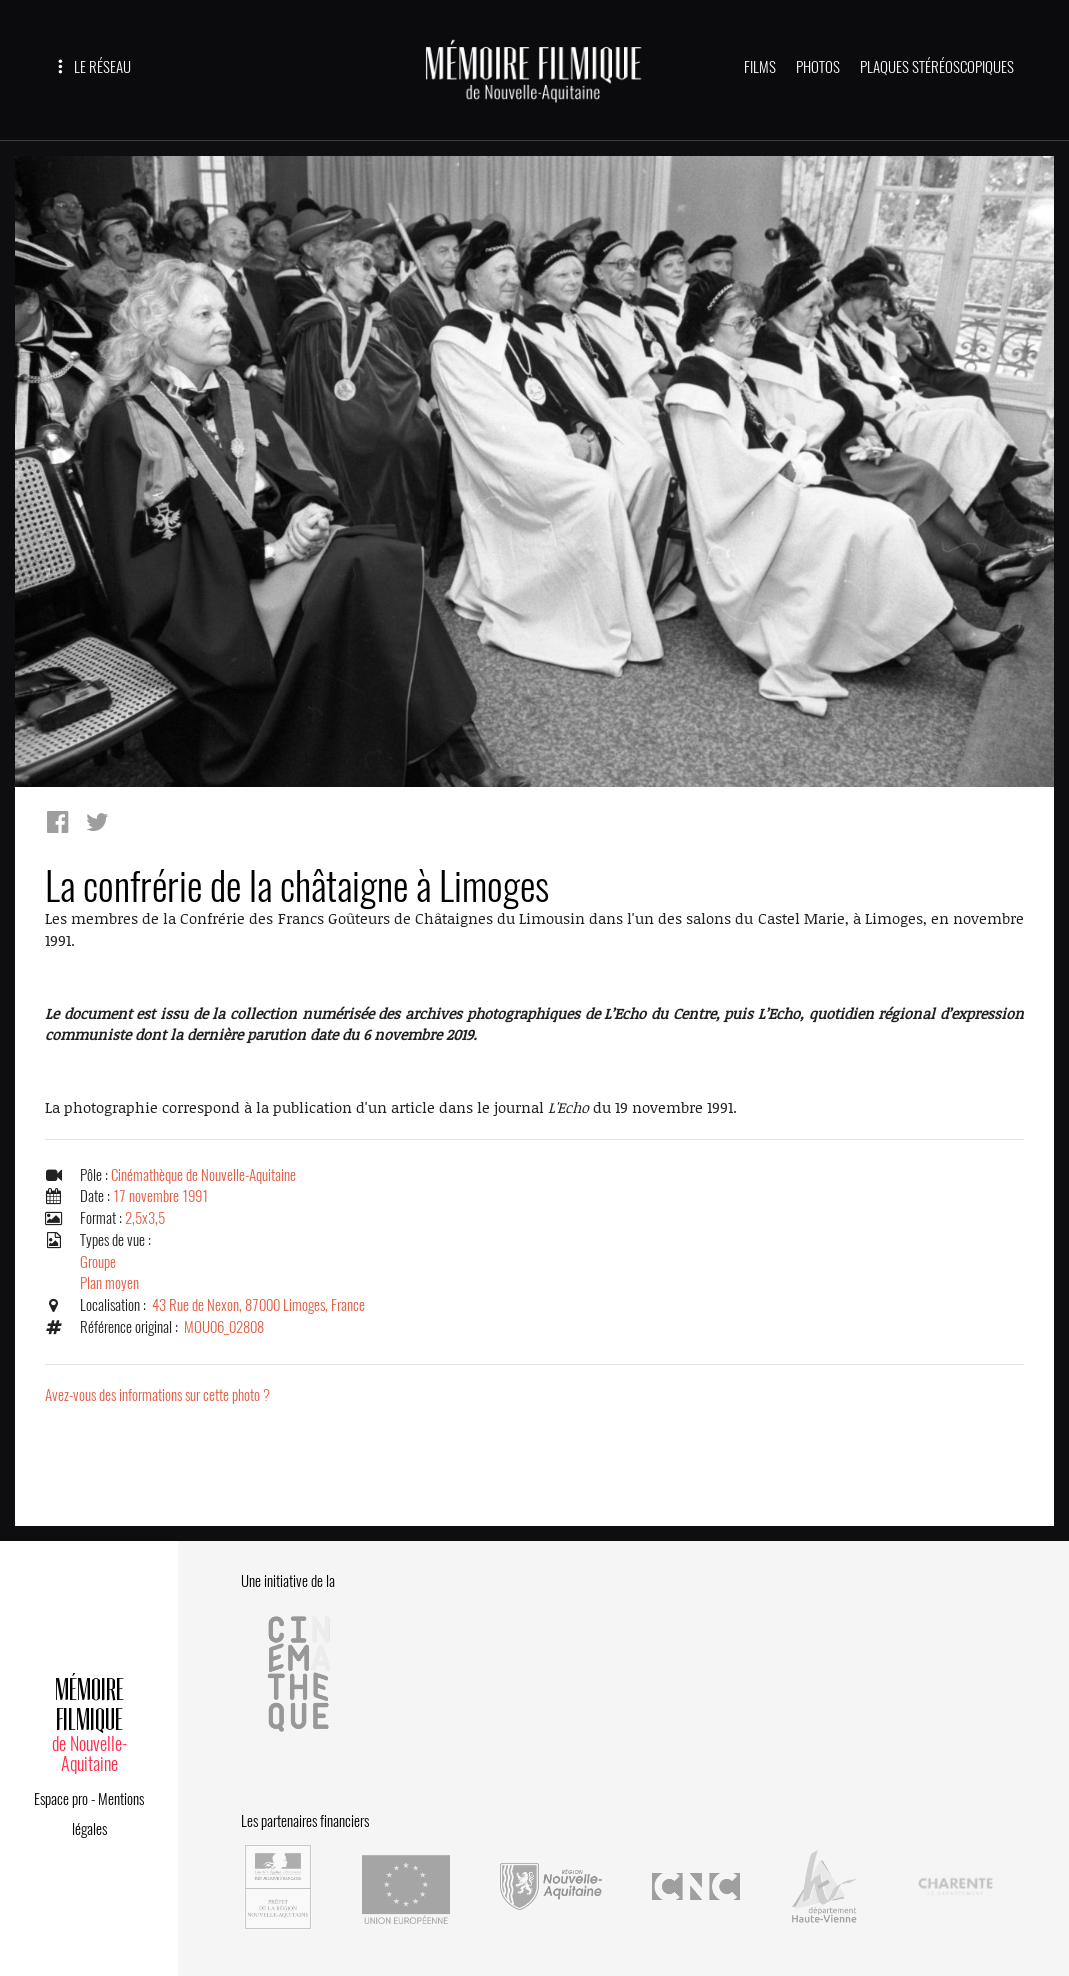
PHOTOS (818, 67)
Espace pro (61, 1799)
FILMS (760, 67)
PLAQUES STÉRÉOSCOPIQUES (937, 67)
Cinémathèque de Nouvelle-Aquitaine (203, 1175)
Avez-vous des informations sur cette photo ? (157, 1395)
